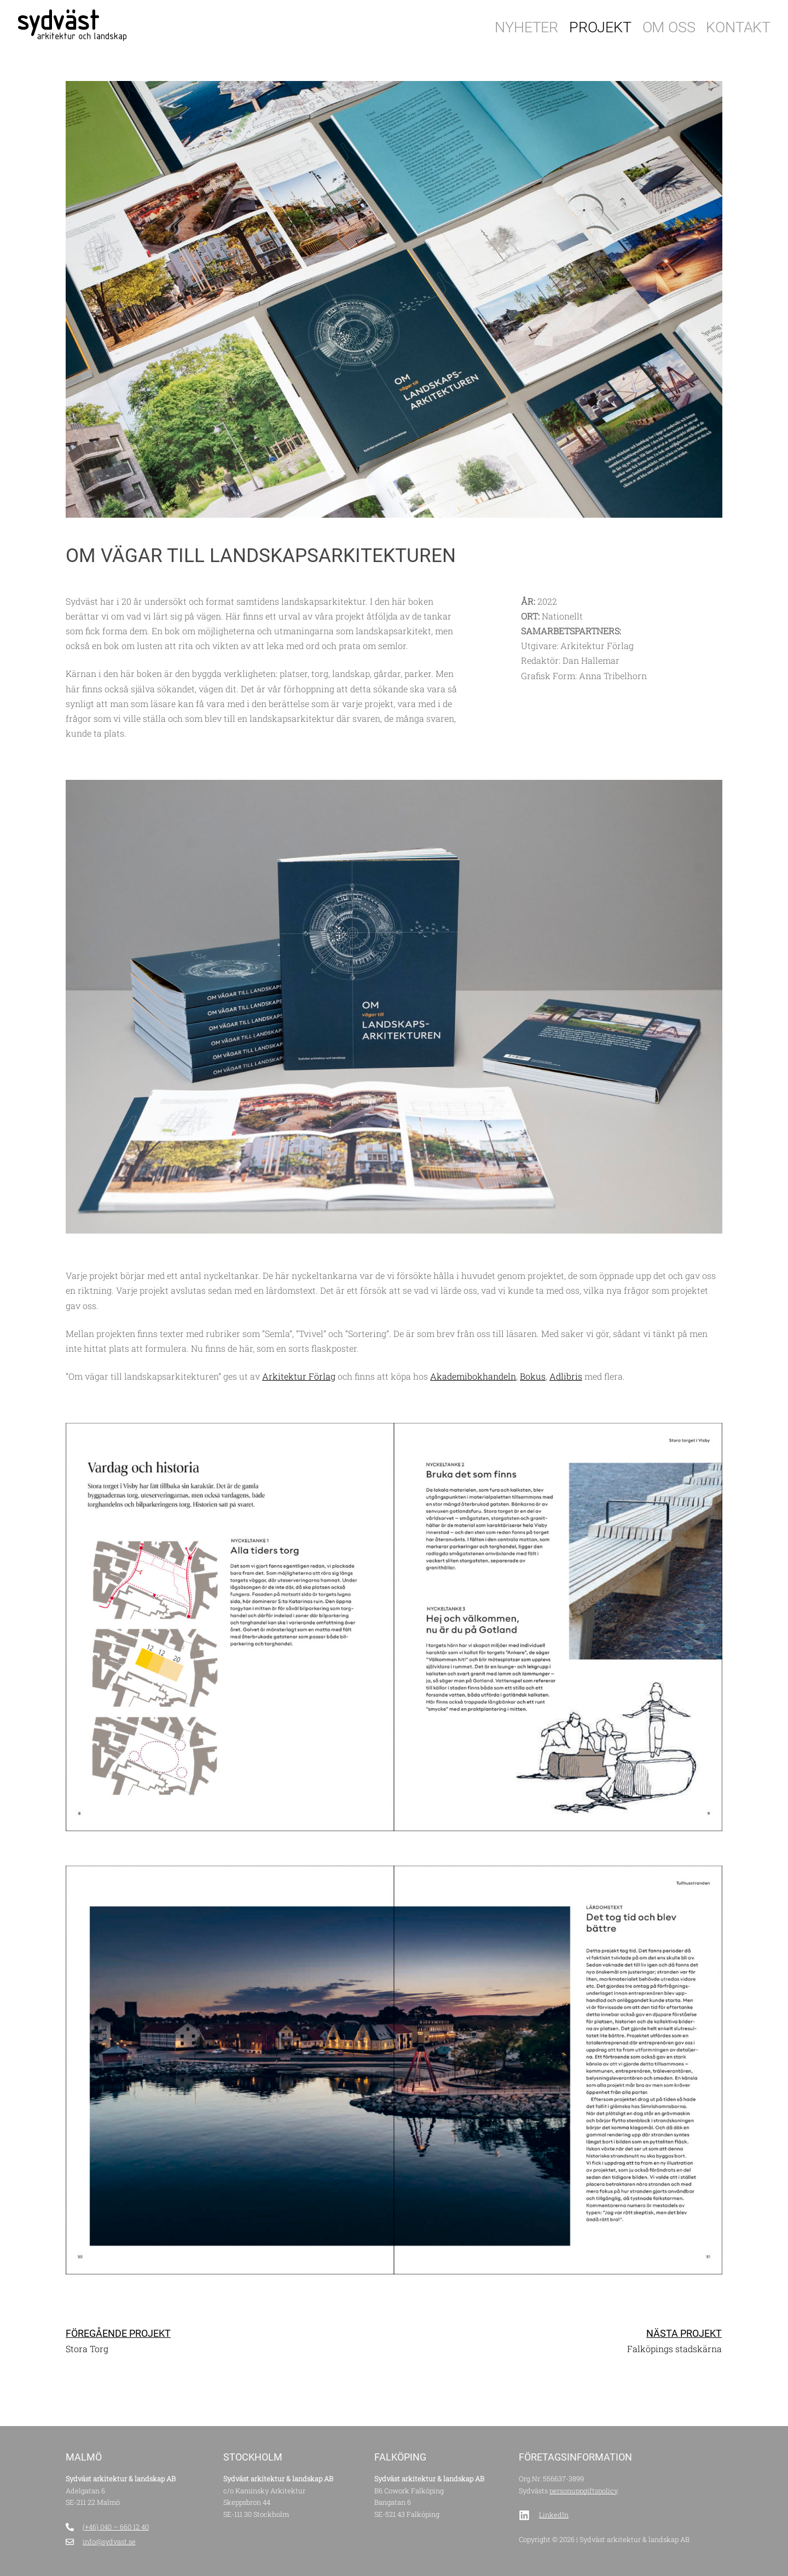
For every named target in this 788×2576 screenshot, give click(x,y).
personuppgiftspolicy (583, 2490)
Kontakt (738, 27)
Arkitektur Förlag (298, 1376)
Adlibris (565, 1376)
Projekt (600, 27)
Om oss (669, 27)
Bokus (533, 1376)
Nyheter (526, 27)
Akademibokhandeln (473, 1376)
